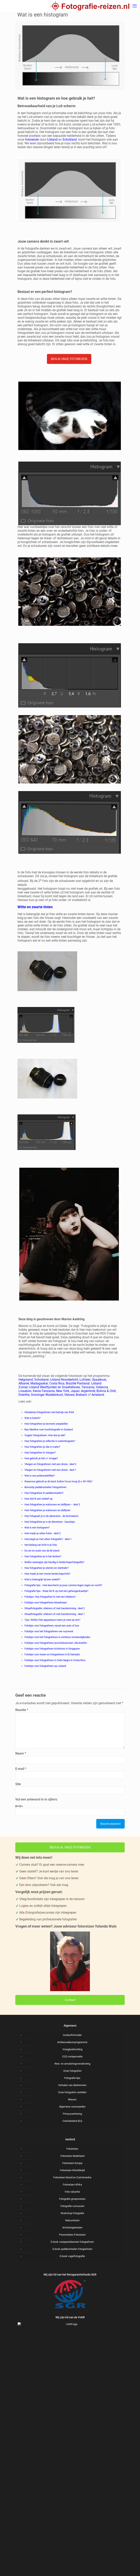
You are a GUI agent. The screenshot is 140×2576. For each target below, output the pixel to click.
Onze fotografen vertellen (72, 2092)
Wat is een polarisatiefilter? (39, 1475)
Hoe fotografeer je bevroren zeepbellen (46, 1423)
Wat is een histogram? (37, 1527)
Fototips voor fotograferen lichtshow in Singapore (52, 1648)
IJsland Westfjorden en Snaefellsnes (54, 1387)
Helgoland (25, 1379)
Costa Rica (56, 1383)
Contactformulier (72, 2035)
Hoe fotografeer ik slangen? (40, 1452)
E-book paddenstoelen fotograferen (72, 2248)
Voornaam (43, 2504)
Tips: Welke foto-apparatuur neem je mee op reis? (52, 1619)
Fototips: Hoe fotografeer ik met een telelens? (50, 1596)
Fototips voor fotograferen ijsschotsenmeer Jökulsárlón (55, 1642)
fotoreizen (32, 139)
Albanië (23, 1383)
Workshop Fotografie (72, 2213)
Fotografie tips (72, 2077)
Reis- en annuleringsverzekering (72, 2063)
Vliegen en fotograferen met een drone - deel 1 (50, 1469)
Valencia (102, 1387)
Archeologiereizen (72, 2227)
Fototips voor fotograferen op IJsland (45, 1665)
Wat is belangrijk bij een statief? (42, 1579)
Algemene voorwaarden (72, 2106)
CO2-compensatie (72, 2056)
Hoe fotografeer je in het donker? (42, 1556)
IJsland (52, 139)
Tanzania (87, 1387)
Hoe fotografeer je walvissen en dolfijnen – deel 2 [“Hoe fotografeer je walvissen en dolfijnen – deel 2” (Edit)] (52, 1504)
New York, (63, 1391)
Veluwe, (69, 1395)
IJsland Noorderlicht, (64, 1379)
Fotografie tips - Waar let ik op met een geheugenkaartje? (56, 1590)
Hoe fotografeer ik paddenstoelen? (43, 1492)
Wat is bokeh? (32, 1417)
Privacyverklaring (72, 2113)
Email (70, 2515)
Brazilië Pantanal (78, 1383)
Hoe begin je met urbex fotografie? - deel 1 (48, 1539)
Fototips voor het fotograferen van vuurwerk (48, 1631)
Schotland (69, 139)
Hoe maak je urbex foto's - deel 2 (42, 1533)
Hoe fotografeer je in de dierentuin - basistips (49, 1521)
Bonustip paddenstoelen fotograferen (45, 1487)
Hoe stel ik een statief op (38, 1498)
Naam (20, 1753)
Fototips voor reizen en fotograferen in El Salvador (52, 1654)
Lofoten (85, 1379)
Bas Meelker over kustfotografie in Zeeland (48, 1429)
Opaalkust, (99, 1379)
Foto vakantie (72, 2191)
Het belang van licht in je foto (40, 1544)
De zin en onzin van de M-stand (41, 1550)
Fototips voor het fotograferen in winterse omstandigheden (57, 1637)
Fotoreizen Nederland (72, 2155)
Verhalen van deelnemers (72, 2085)
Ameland (97, 1395)
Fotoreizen (72, 2148)
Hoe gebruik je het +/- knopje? (41, 1458)
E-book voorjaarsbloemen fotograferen (72, 2241)
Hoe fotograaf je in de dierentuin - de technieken (51, 1515)
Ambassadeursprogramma (72, 2042)
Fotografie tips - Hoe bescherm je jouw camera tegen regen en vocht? (63, 1585)
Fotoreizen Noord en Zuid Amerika (72, 2177)
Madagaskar (39, 1383)
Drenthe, (24, 1395)
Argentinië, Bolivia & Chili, (98, 1391)
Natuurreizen (72, 2220)
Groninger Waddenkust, (47, 1395)
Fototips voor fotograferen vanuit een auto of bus (51, 1625)
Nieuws (72, 2099)
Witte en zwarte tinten (35, 907)
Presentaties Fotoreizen (72, 2234)
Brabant (81, 1395)
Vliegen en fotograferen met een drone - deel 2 (50, 1464)
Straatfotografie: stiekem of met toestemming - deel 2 (54, 1608)
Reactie (21, 1710)
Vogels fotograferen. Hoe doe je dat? (44, 1435)
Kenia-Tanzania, (44, 1391)
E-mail (20, 1769)
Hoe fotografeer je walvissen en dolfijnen (47, 1510)
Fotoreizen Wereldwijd (72, 2170)
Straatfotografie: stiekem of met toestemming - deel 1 (54, 1614)
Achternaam (97, 2504)
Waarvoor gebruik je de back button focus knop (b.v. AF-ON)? (58, 1481)
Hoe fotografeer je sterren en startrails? (46, 1567)
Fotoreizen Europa (72, 2163)
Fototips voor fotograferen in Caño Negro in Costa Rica (54, 1660)
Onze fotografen (72, 2070)
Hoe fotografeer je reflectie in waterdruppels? (49, 1441)
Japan (75, 1391)
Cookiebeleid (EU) (72, 2120)
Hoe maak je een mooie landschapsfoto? (47, 1573)
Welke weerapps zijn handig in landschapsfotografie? (54, 1562)
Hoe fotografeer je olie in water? (42, 1446)
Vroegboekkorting (72, 2049)
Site (18, 1784)
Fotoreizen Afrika (72, 2184)
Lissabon (24, 1391)
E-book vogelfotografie (72, 2256)
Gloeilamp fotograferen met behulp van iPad (49, 1412)
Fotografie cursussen (72, 2206)
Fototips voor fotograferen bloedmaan (45, 1602)
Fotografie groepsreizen (72, 2198)
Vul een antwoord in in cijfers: (36, 1799)
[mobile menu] (134, 6)
